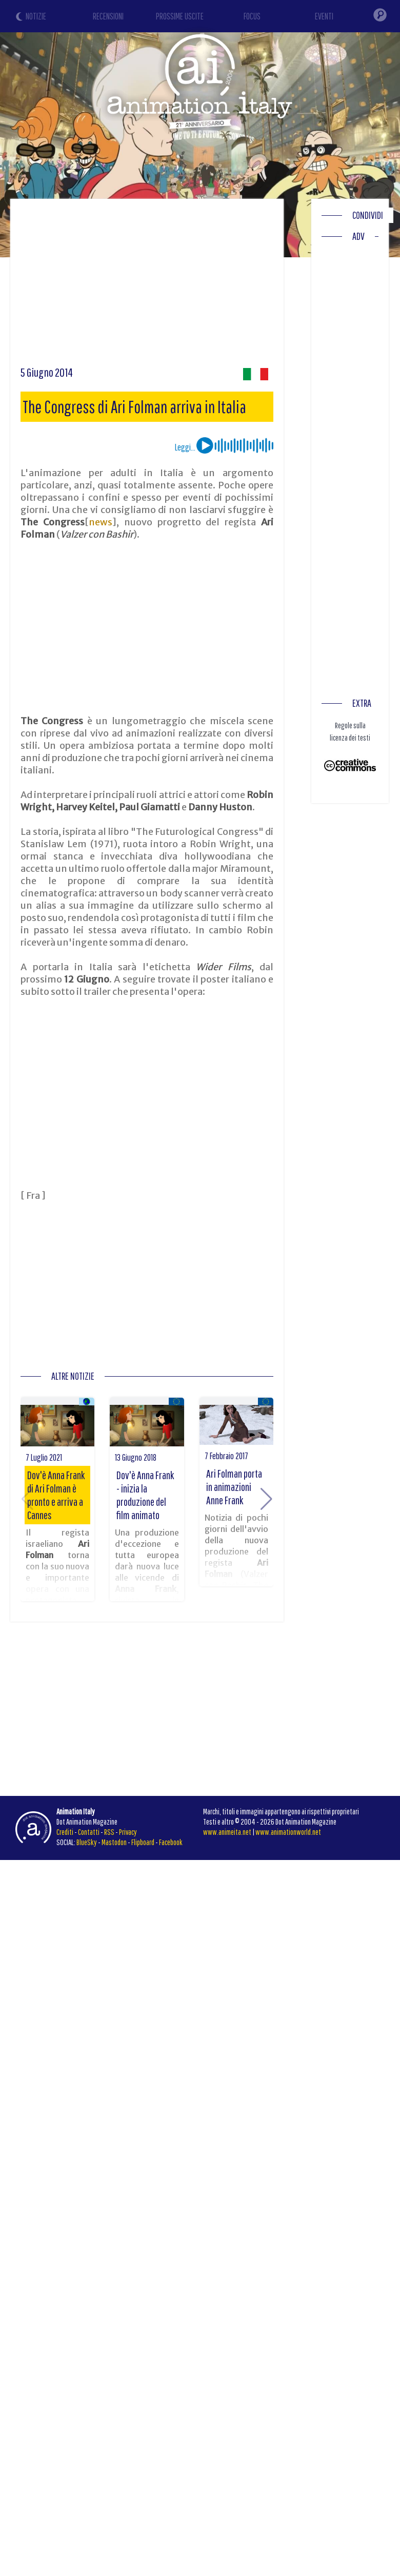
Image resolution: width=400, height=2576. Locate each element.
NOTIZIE (36, 16)
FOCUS (252, 16)
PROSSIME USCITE (180, 16)
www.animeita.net (227, 1831)
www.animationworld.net (288, 1831)
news (100, 522)
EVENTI (324, 16)
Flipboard (142, 1842)
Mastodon (114, 1842)
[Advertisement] (197, 286)
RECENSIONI (108, 16)
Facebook (171, 1842)
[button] (266, 1499)
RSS (109, 1831)
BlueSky (86, 1842)
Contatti (88, 1831)
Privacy (128, 1831)
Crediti (64, 1831)
